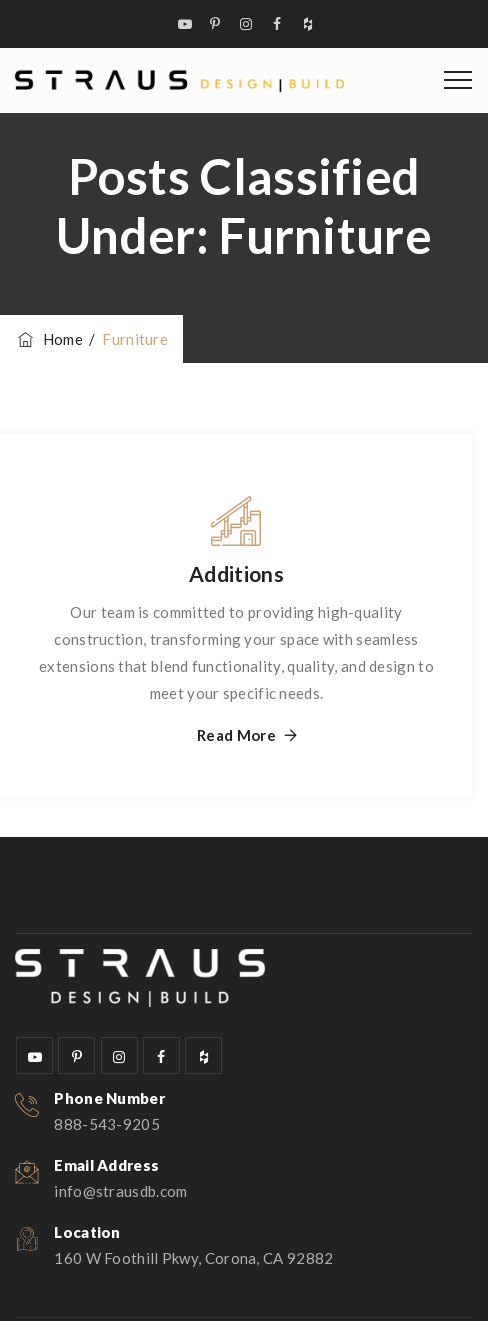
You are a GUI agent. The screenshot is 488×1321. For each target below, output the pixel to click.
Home (49, 339)
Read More (236, 735)
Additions (236, 573)
